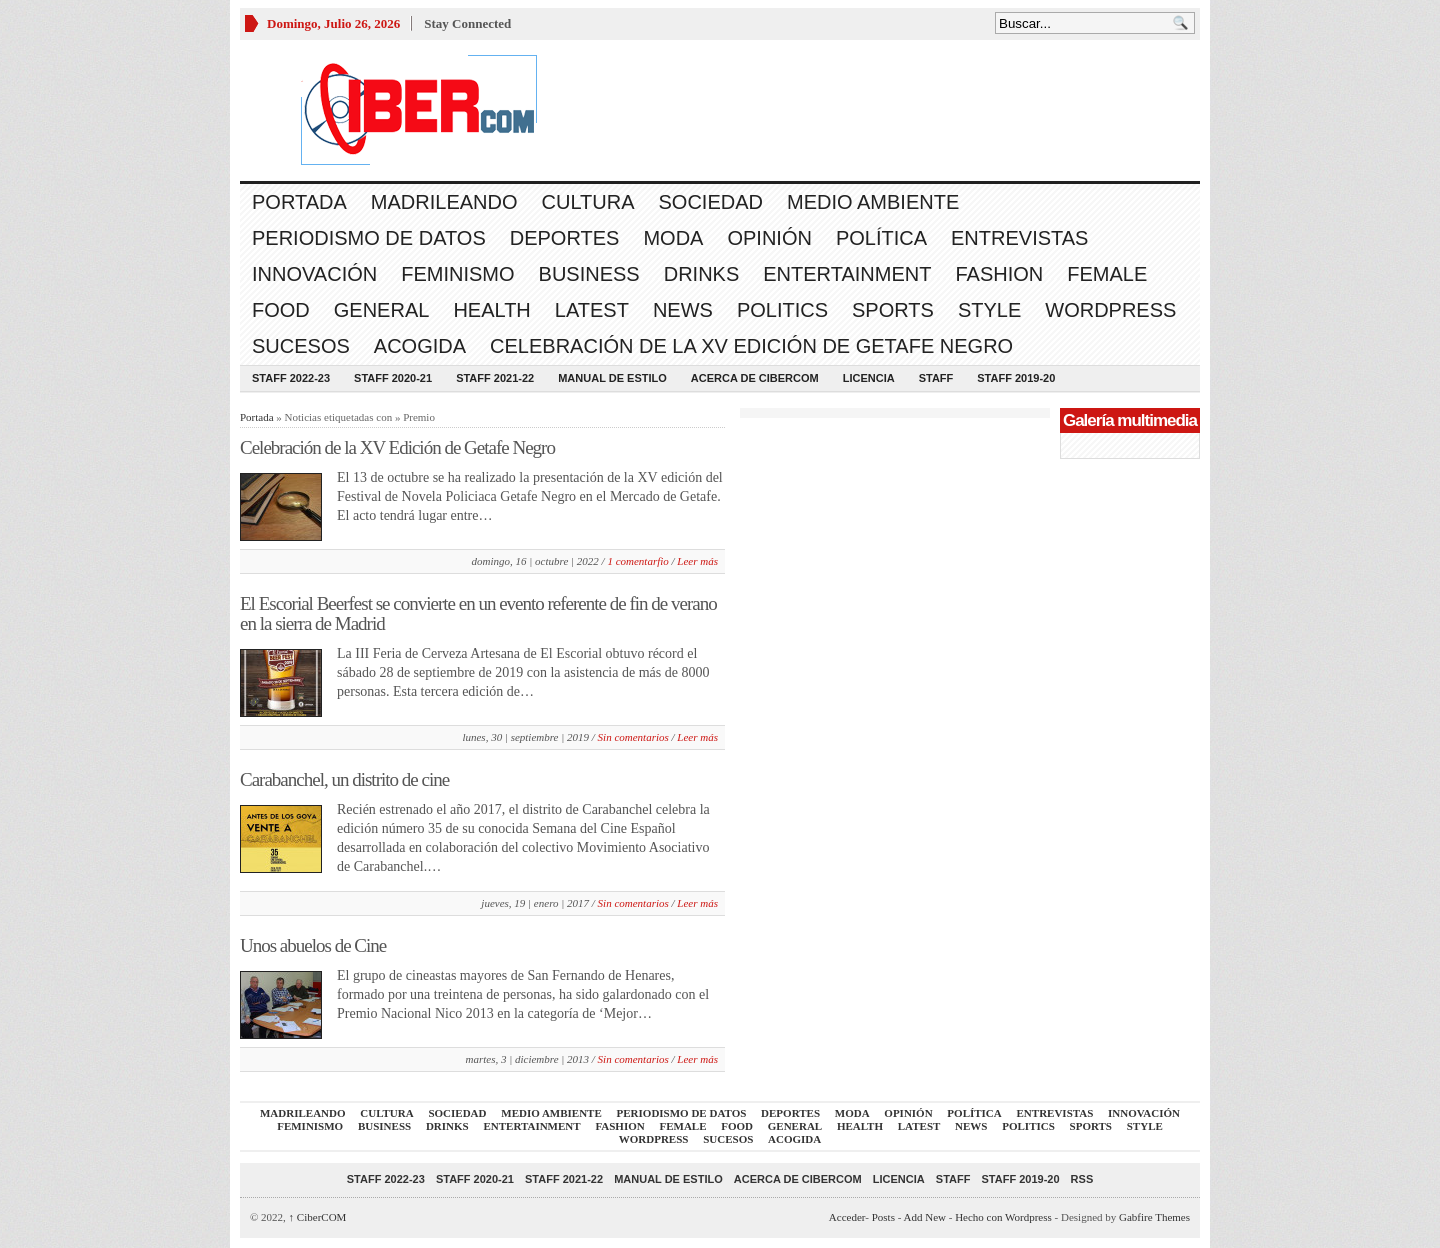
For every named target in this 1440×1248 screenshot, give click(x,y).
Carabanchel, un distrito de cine (344, 779)
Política (881, 238)
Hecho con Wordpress (1003, 1217)
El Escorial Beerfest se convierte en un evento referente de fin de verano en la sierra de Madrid (478, 613)
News (683, 310)
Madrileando (444, 202)
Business (589, 274)
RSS (1082, 1179)
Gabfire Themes (1154, 1217)
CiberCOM (318, 1217)
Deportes (565, 238)
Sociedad (711, 202)
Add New (925, 1217)
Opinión (769, 238)
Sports (893, 310)
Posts (883, 1217)
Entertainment (847, 274)
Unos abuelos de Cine (313, 945)
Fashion (999, 274)
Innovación (314, 274)
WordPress (1110, 310)
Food (281, 310)
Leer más (697, 561)
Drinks (702, 274)
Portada (299, 202)
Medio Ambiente (873, 202)
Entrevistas (1019, 238)
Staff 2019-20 (1016, 378)
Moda (673, 238)
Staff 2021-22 (495, 378)
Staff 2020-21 (393, 378)
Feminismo (457, 274)
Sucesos (301, 346)
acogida (420, 346)
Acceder (847, 1217)
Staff (936, 378)
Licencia (869, 378)
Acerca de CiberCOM (755, 378)
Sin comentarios (633, 737)
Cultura (588, 202)
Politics (782, 310)
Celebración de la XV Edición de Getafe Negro (751, 346)
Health (491, 310)
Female (1107, 274)
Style (989, 310)
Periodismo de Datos (369, 238)
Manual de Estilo (612, 378)
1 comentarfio (637, 561)
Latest (592, 310)
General (382, 310)
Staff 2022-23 (291, 378)
